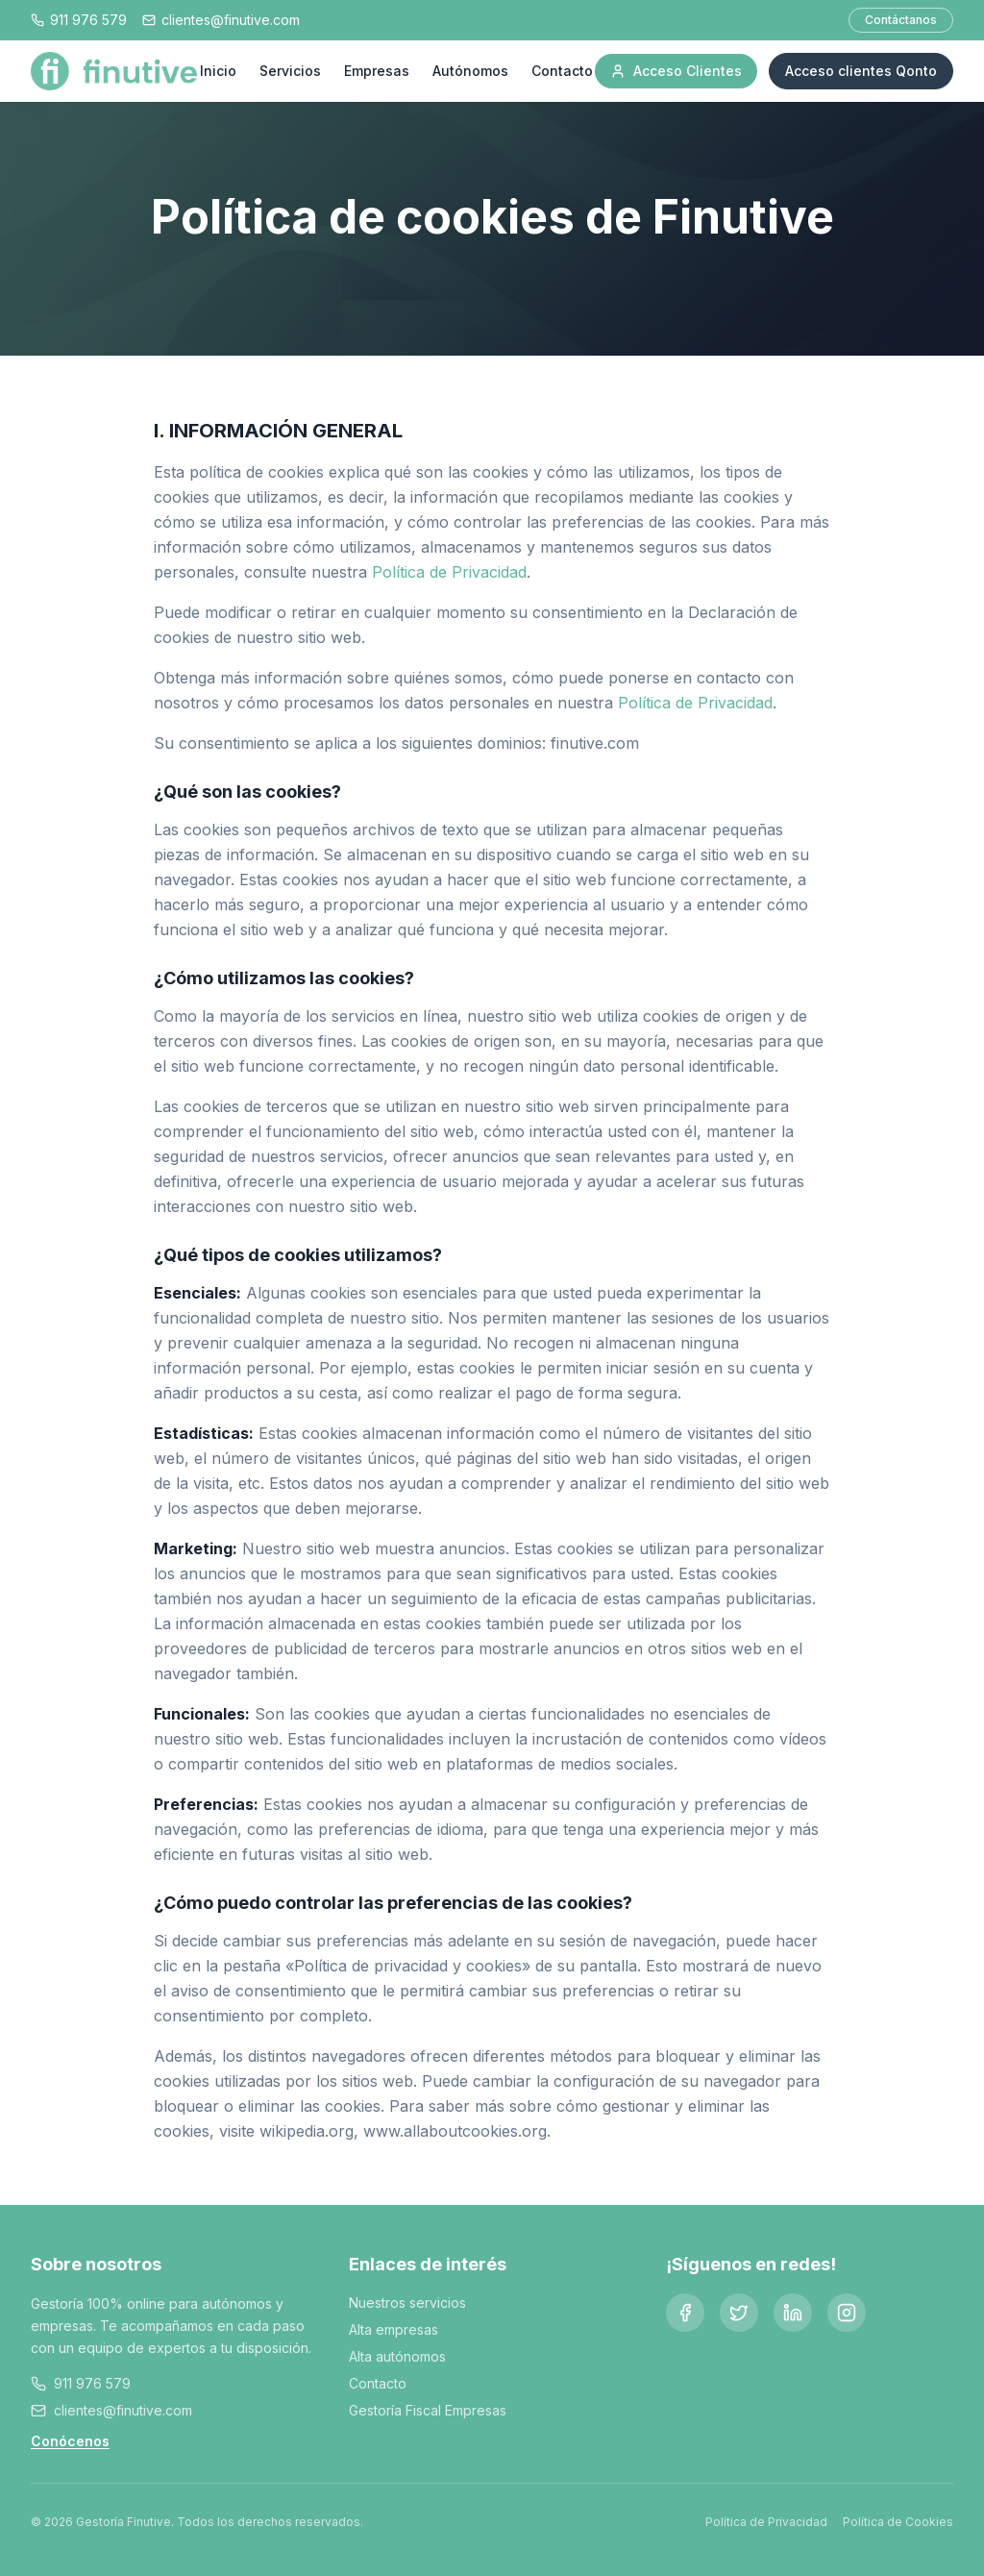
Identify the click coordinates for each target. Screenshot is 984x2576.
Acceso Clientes (676, 70)
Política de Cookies (898, 2521)
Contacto (562, 70)
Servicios (290, 70)
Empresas (376, 70)
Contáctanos (901, 19)
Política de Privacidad (449, 572)
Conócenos (70, 2441)
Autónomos (470, 70)
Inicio (218, 70)
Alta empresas (393, 2329)
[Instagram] (846, 2312)
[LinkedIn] (793, 2312)
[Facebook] (685, 2312)
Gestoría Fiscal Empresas (427, 2410)
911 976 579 (92, 2383)
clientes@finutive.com (123, 2410)
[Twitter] (739, 2312)
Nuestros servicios (407, 2302)
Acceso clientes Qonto (861, 70)
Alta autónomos (397, 2356)
